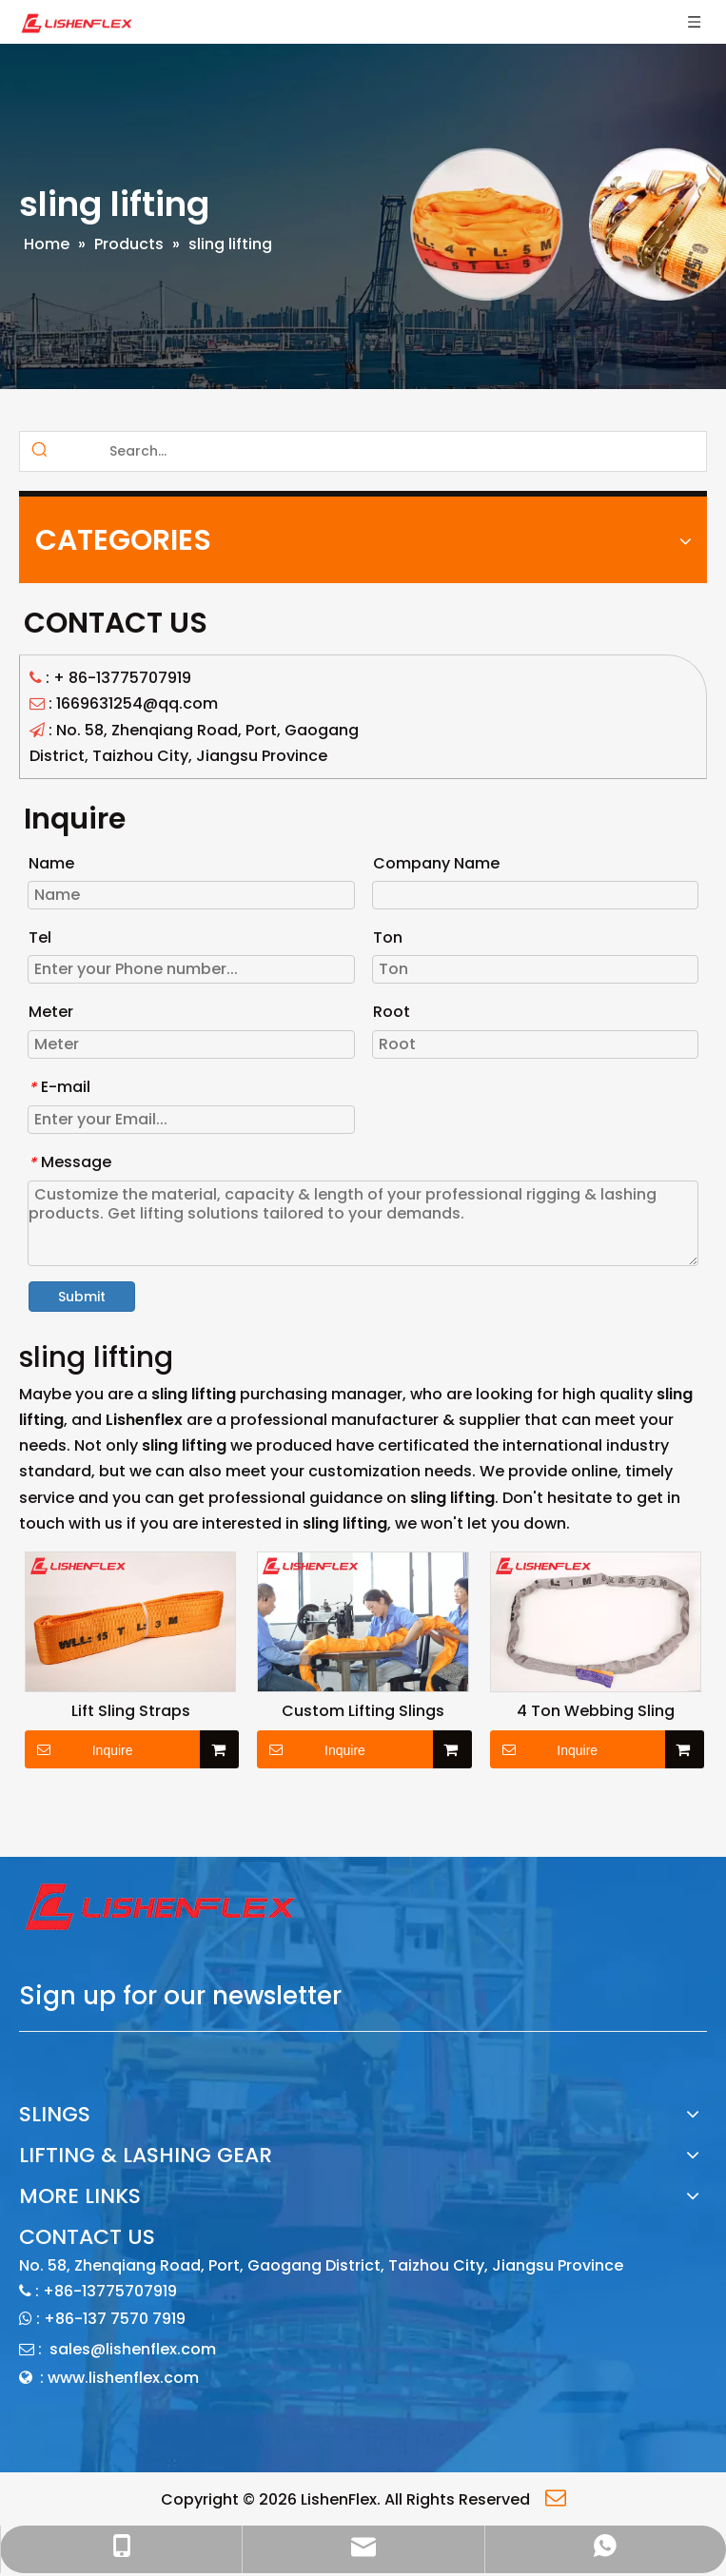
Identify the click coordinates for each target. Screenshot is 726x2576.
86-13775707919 (130, 678)
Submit (82, 1296)
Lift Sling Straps (130, 1711)
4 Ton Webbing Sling (596, 1711)
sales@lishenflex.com (132, 2349)
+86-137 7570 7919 (115, 2319)
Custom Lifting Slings (363, 1711)
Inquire (79, 1749)
